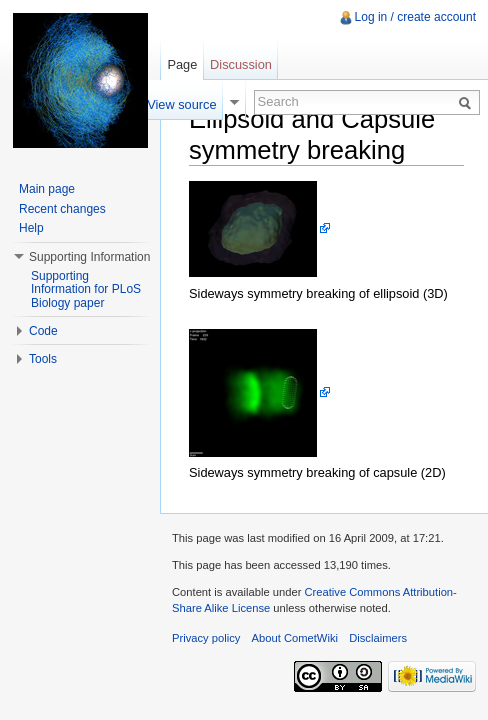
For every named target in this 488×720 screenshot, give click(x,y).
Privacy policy (206, 638)
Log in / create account (415, 17)
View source (181, 104)
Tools (43, 359)
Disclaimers (378, 638)
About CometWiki (295, 638)
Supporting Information (89, 257)
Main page (47, 189)
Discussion (241, 64)
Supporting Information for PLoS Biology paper (86, 289)
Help (31, 228)
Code (43, 331)
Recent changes (62, 209)
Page (182, 64)
